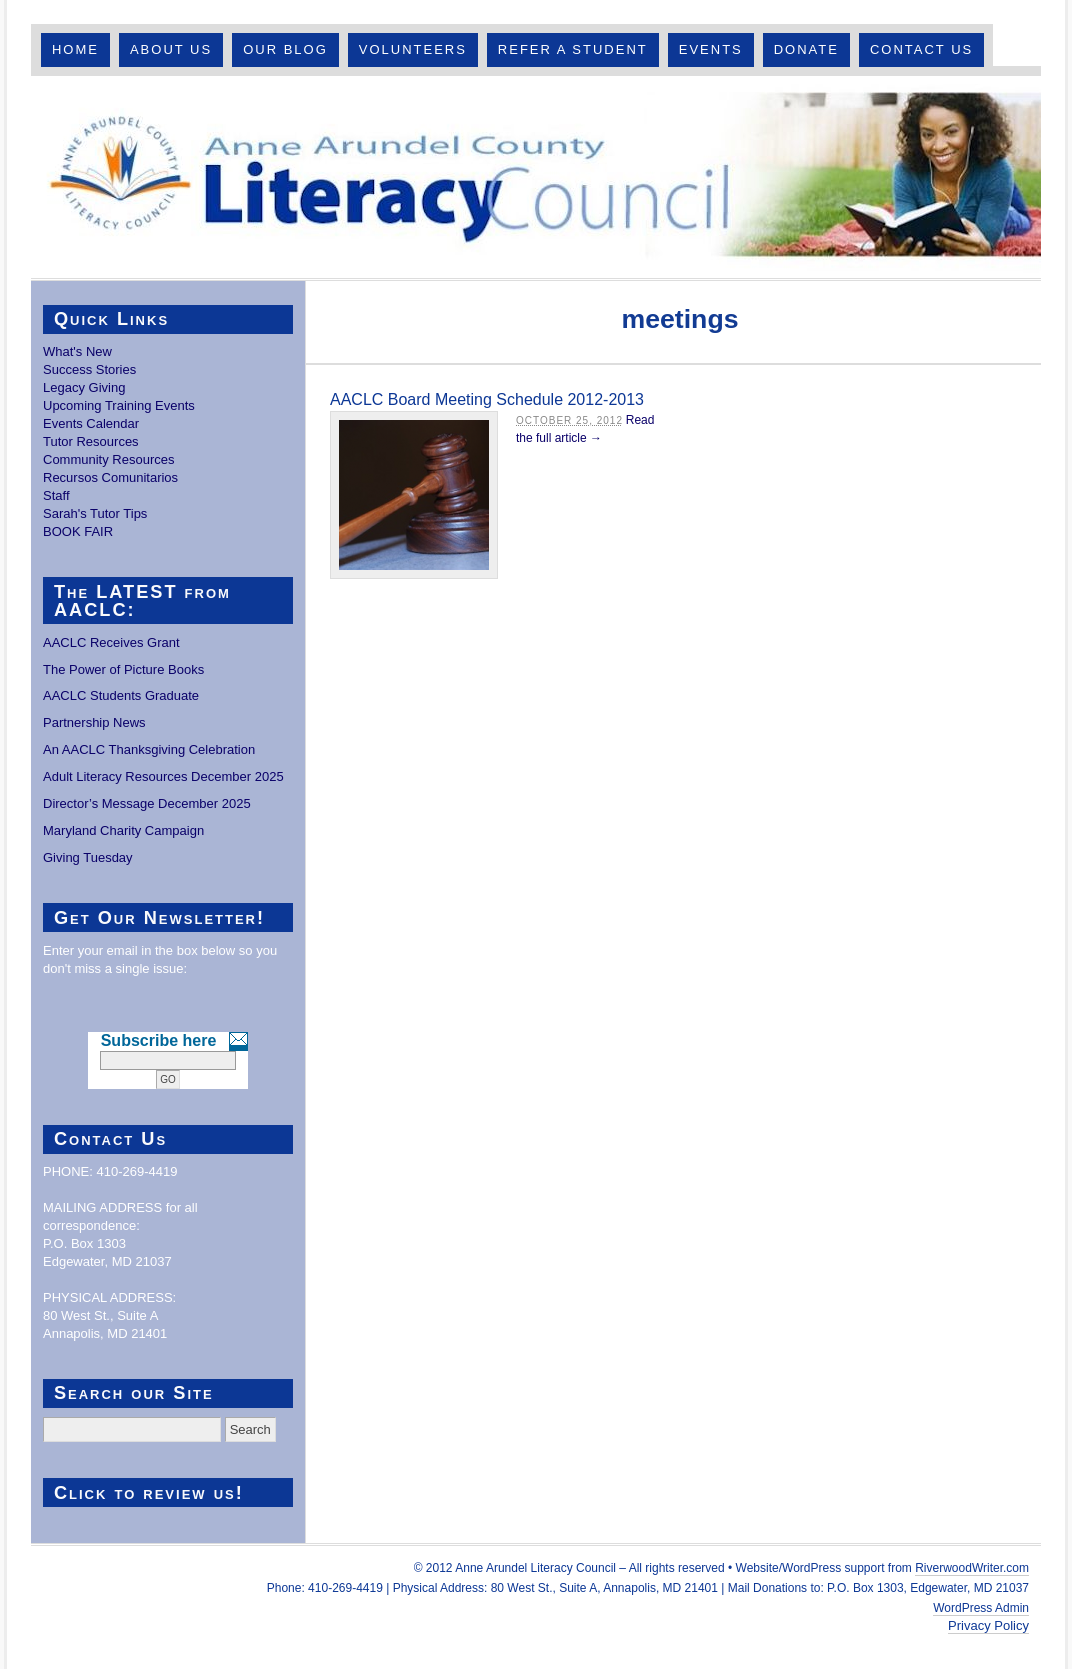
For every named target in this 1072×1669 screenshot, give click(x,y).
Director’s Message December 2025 (147, 803)
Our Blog (285, 49)
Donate (806, 49)
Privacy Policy (988, 1625)
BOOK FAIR (78, 531)
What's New (77, 351)
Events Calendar (91, 423)
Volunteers (413, 49)
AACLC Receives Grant (111, 642)
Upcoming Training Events (119, 405)
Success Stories (89, 369)
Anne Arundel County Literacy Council (536, 177)
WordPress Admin (981, 1608)
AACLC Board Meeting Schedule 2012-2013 (487, 399)
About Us (171, 49)
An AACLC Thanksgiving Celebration (149, 749)
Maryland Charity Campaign (123, 830)
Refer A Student (573, 49)
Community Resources (109, 459)
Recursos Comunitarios (110, 477)
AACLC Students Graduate (121, 695)
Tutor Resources (91, 441)
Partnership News (94, 722)
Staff (56, 495)
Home (75, 49)
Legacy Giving (84, 387)
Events (711, 49)
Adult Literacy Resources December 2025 (163, 776)
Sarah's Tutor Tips (95, 513)
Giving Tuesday (88, 857)
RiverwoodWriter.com (972, 1568)
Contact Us (921, 49)
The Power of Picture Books (123, 669)
